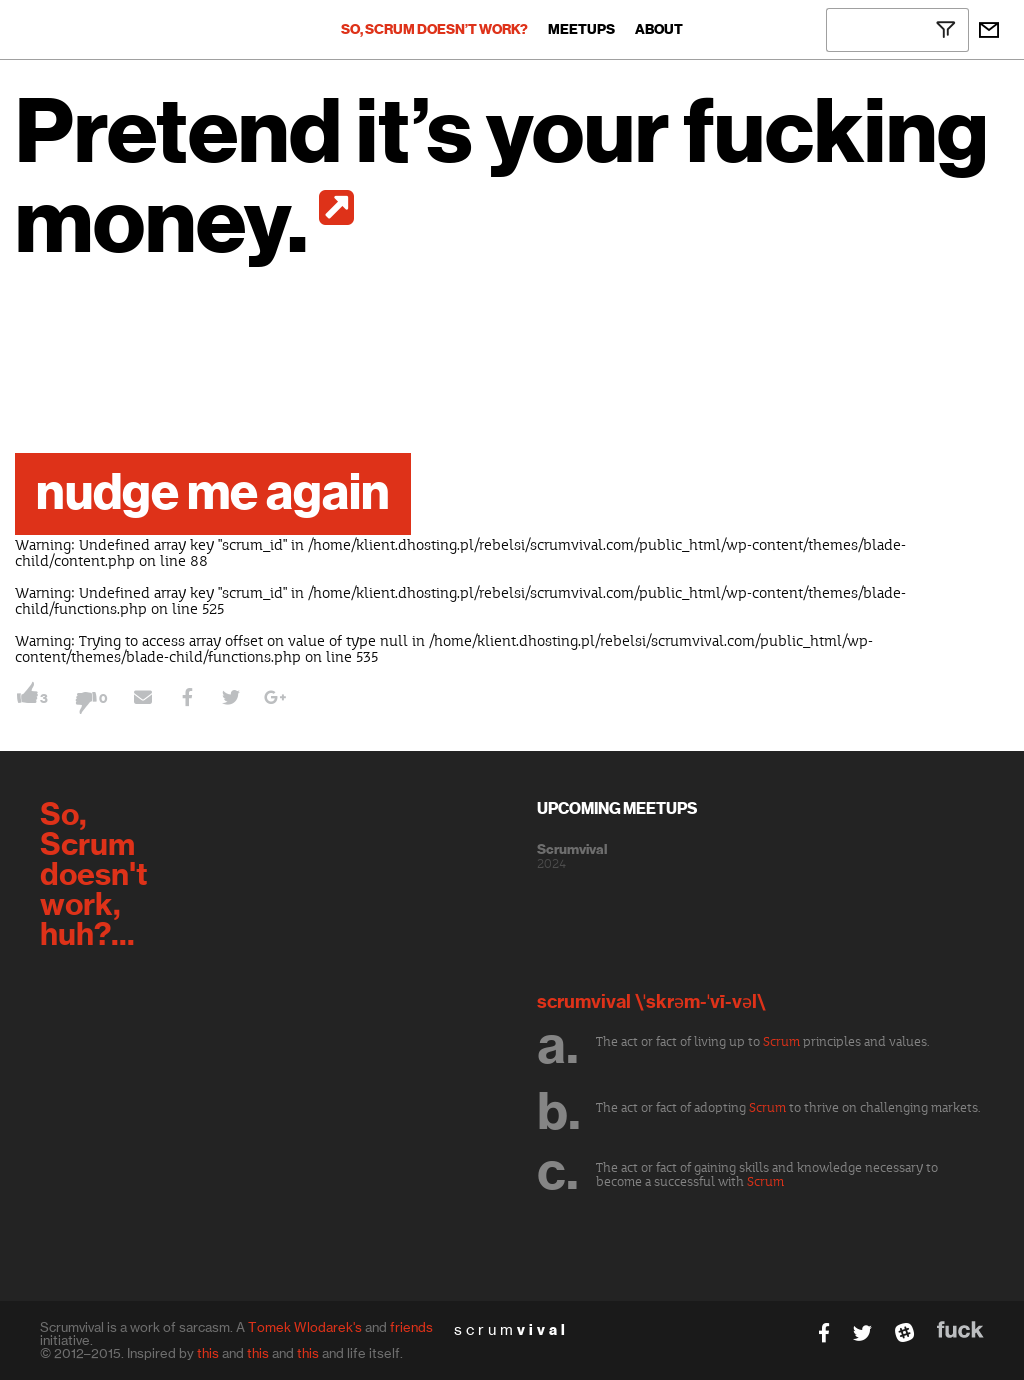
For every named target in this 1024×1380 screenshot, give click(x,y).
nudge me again (213, 494)
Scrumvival (572, 850)
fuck (960, 1329)
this (208, 1353)
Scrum (781, 1042)
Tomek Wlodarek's (305, 1327)
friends (411, 1327)
